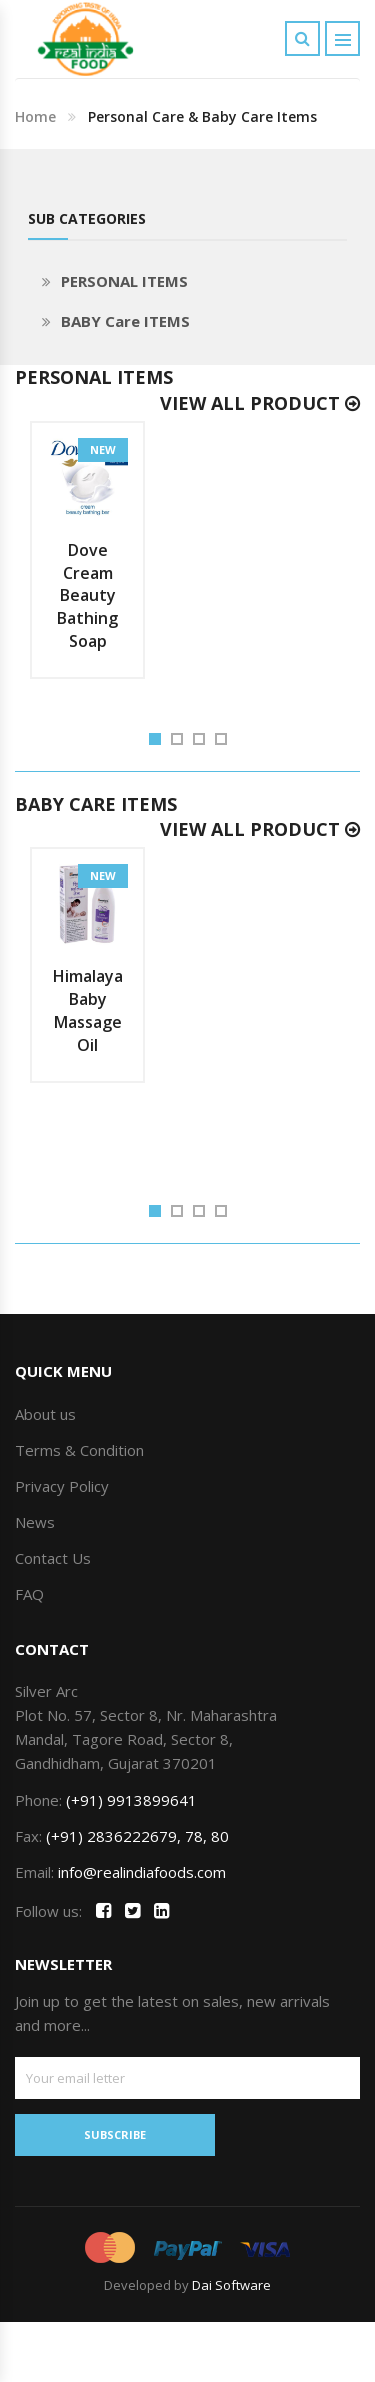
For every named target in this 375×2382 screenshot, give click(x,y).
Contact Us (53, 1558)
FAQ (29, 1594)
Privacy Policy (62, 1486)
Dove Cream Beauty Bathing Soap (87, 595)
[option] (87, 550)
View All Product (260, 403)
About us (45, 1414)
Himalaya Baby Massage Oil (88, 1010)
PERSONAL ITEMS (124, 281)
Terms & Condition (79, 1450)
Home (35, 116)
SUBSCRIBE (115, 2134)
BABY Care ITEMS (125, 321)
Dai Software (231, 2285)
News (35, 1522)
